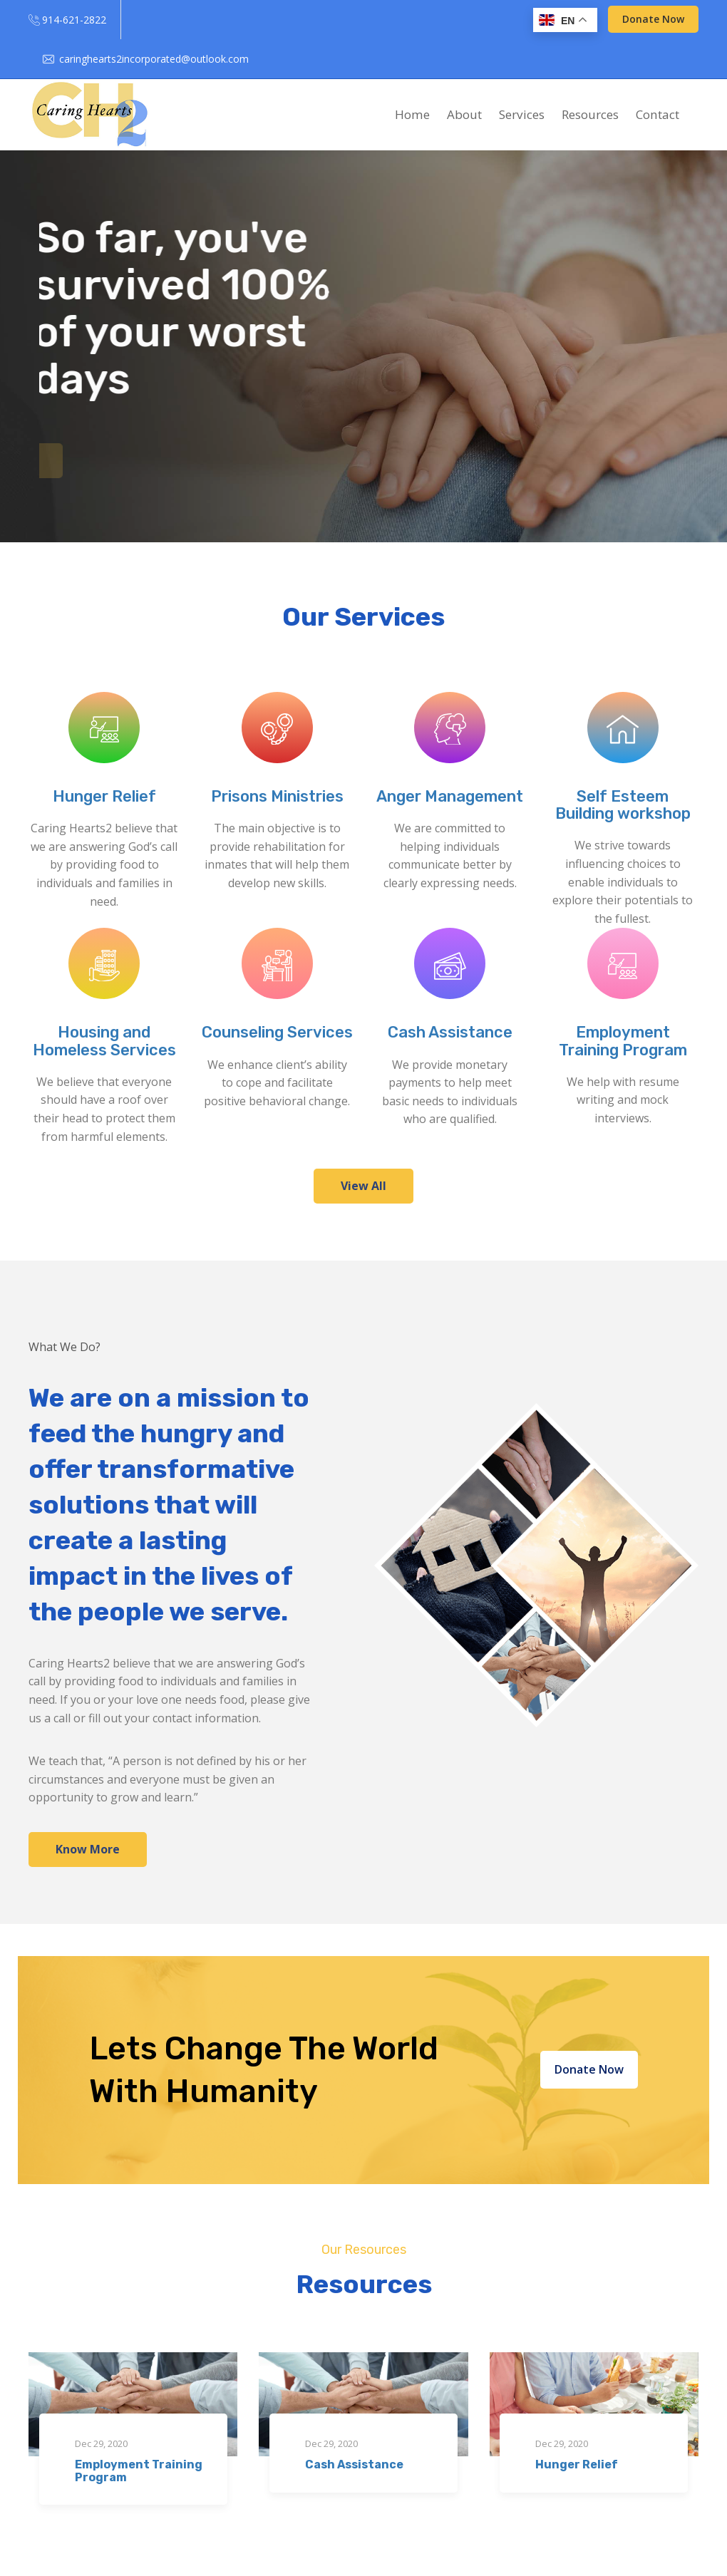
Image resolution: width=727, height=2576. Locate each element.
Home (412, 114)
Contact (657, 114)
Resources (590, 114)
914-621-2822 (74, 19)
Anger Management (449, 796)
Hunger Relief (104, 796)
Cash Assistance (450, 1032)
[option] (363, 346)
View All (363, 1186)
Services (522, 114)
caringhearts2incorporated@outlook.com (154, 59)
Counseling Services (277, 1032)
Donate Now (653, 19)
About (464, 114)
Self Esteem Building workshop (623, 805)
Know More (88, 1849)
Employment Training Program (623, 1041)
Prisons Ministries (277, 796)
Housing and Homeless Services (104, 1041)
